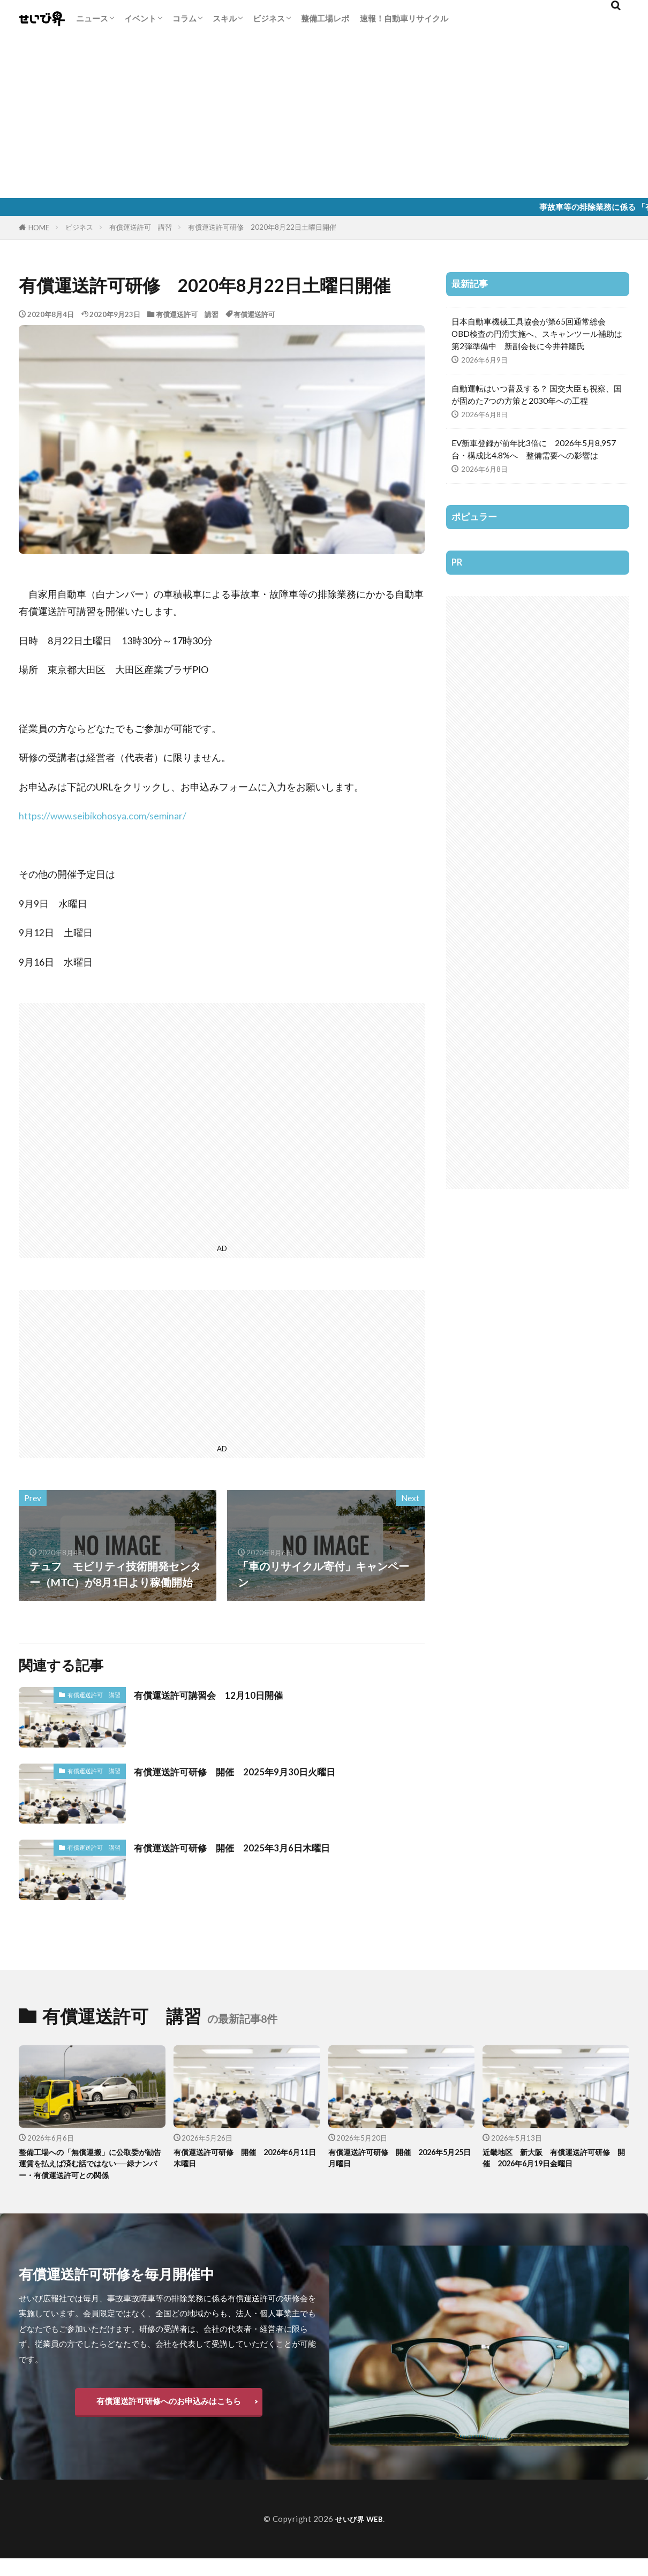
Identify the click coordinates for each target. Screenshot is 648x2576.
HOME (38, 227)
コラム (184, 18)
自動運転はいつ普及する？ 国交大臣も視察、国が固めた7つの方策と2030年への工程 (536, 394)
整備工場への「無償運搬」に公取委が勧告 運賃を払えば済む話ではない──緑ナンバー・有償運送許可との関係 (91, 2173)
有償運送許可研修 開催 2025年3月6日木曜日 (248, 1847)
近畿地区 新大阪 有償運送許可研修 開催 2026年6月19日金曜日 (555, 2160)
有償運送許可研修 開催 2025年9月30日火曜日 (251, 1771)
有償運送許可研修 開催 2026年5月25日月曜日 (400, 2160)
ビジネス (269, 18)
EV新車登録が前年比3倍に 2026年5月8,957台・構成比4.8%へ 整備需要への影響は (533, 449)
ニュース (92, 18)
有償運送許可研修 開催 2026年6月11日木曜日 (246, 2160)
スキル (225, 18)
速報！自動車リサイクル (404, 18)
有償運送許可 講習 (140, 227)
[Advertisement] (324, 118)
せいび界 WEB (359, 2536)
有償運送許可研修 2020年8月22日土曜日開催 (262, 227)
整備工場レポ (325, 18)
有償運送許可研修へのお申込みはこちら (168, 2419)
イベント (140, 18)
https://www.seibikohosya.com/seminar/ (102, 816)
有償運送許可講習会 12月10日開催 (220, 1694)
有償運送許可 (254, 314)
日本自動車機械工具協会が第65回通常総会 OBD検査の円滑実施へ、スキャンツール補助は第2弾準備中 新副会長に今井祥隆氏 (536, 334)
